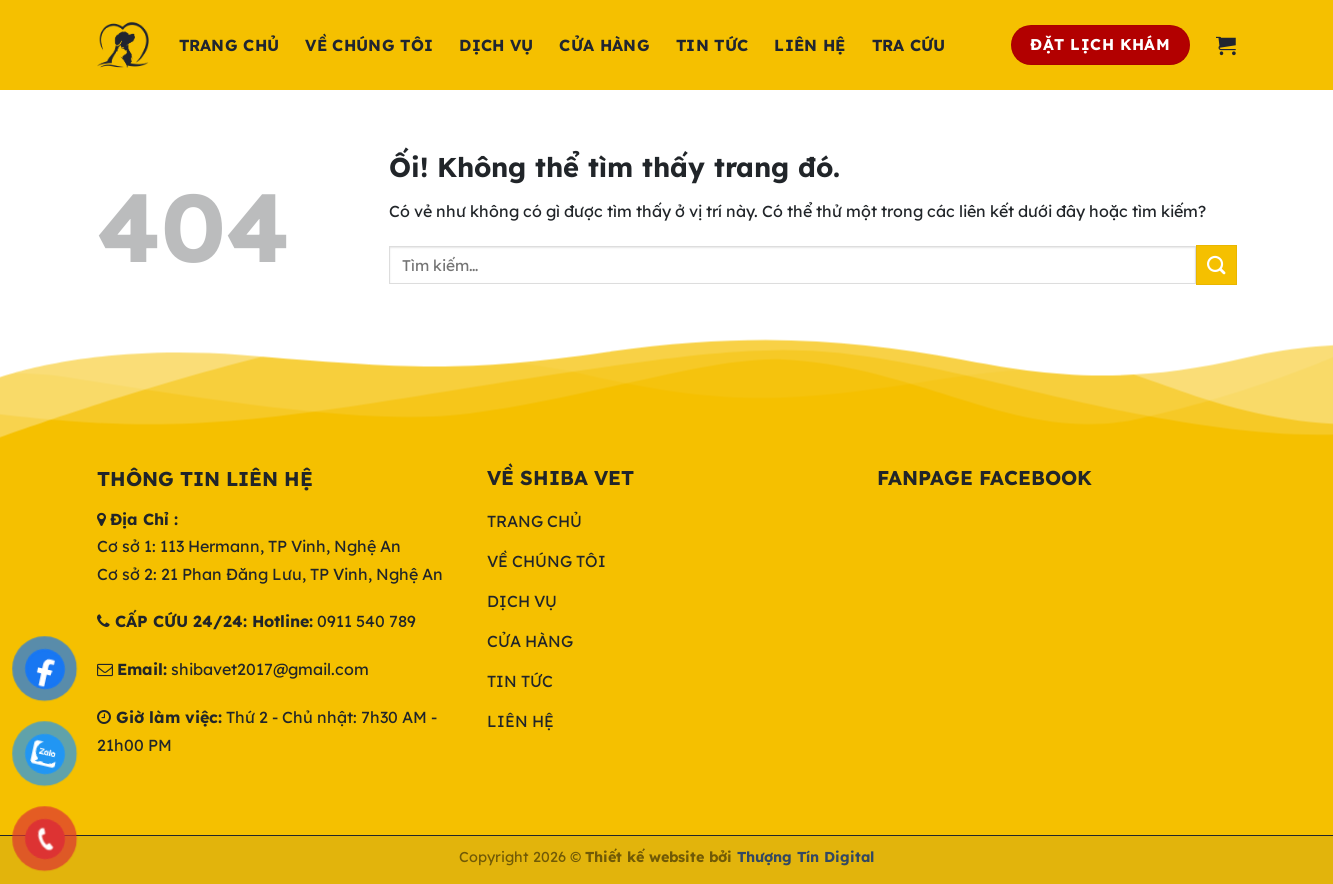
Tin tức (712, 45)
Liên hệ (809, 45)
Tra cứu (909, 45)
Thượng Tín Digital (805, 857)
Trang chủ (229, 45)
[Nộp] (1216, 264)
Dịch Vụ (496, 45)
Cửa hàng (604, 45)
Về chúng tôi (369, 45)
